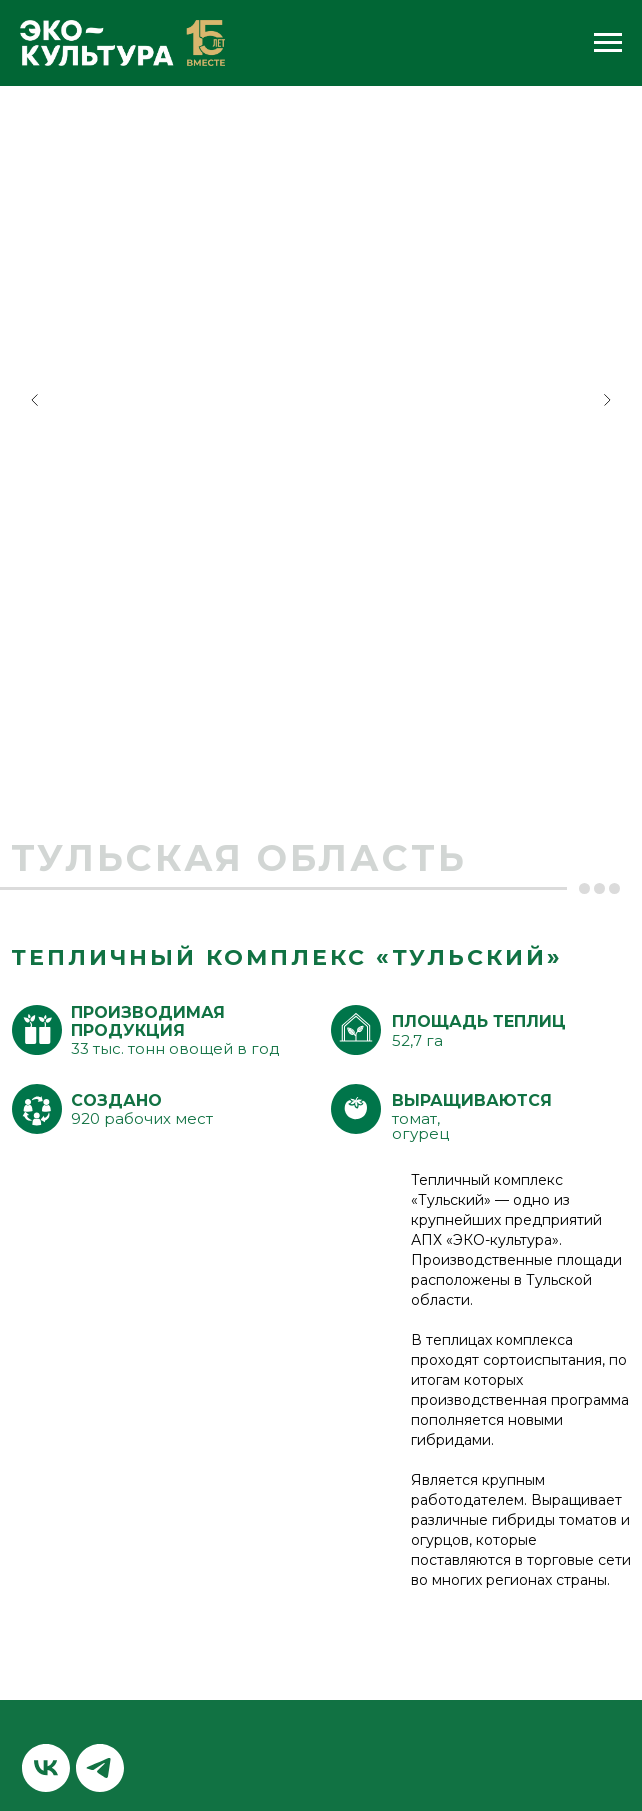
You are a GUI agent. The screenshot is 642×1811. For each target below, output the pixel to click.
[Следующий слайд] (607, 400)
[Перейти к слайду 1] (301, 770)
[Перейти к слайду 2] (321, 770)
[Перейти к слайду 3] (341, 770)
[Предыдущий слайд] (35, 400)
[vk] (46, 1768)
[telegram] (100, 1768)
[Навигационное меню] (608, 43)
